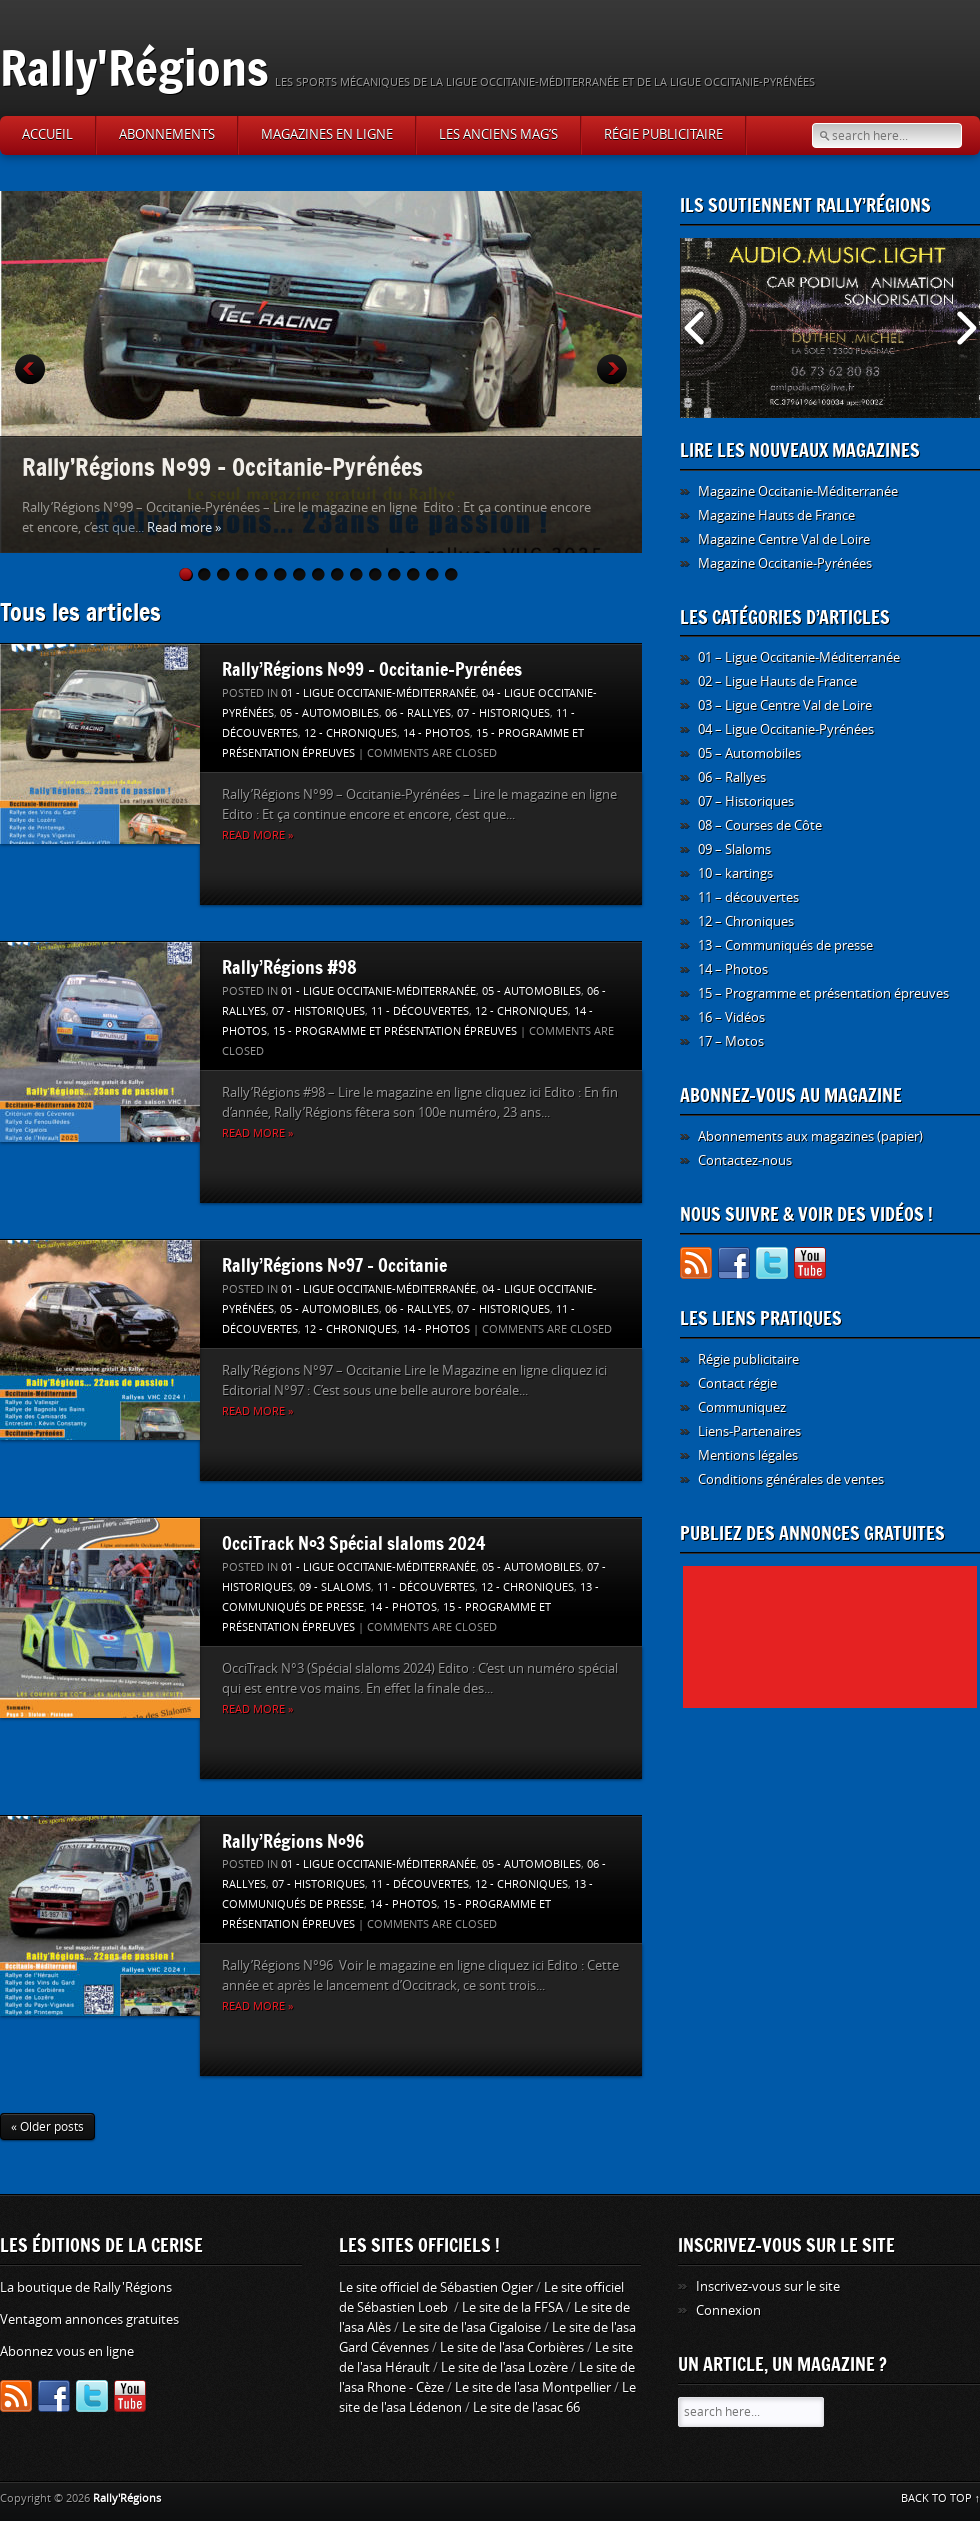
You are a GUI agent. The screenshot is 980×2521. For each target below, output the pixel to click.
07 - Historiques (503, 713)
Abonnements (167, 134)
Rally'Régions (134, 67)
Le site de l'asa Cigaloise (471, 2327)
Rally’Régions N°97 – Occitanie (334, 1265)
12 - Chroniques (350, 733)
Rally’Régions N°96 (293, 1841)
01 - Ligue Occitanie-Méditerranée (378, 693)
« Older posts (47, 2127)
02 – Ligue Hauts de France (777, 681)
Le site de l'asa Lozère (504, 2367)
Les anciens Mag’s (498, 134)
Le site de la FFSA (512, 2307)
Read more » (184, 527)
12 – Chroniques (746, 921)
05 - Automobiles (329, 713)
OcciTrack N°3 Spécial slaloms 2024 (354, 1543)
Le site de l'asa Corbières (512, 2347)
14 (434, 574)
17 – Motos (731, 1041)
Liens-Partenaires (749, 1431)
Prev (30, 369)
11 (377, 574)
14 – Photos (733, 969)
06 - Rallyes (418, 713)
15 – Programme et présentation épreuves (823, 993)
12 (396, 574)
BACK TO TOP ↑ (941, 2498)
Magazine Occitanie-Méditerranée (798, 491)
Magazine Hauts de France (776, 515)
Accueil (47, 134)
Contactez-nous (745, 1160)
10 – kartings (735, 873)
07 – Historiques (746, 801)
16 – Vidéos (731, 1017)
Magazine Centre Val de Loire (784, 539)
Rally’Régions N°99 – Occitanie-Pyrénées (222, 466)
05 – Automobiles (749, 753)
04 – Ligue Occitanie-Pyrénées (786, 729)
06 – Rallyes (732, 777)
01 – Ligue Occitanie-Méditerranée (799, 657)
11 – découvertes (748, 897)
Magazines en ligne (327, 134)
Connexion (728, 2310)
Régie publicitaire (663, 134)
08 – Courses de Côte (760, 825)
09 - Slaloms (335, 1587)
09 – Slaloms (734, 849)
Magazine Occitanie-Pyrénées (785, 563)
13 (415, 574)
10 (358, 574)
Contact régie (737, 1383)
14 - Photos (436, 733)
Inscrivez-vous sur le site (768, 2286)
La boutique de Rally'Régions (86, 2287)
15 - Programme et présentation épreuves (395, 1031)
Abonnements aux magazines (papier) (810, 1136)
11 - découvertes (420, 1011)
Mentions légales (748, 1455)
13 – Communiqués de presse (785, 945)
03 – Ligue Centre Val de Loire (785, 705)
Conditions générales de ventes (791, 1479)
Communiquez (742, 1407)
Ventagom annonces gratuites (89, 2319)
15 (453, 574)
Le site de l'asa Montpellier (533, 2387)
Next (612, 369)
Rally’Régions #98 (289, 967)
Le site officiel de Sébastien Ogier (436, 2287)
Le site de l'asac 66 (526, 2407)
